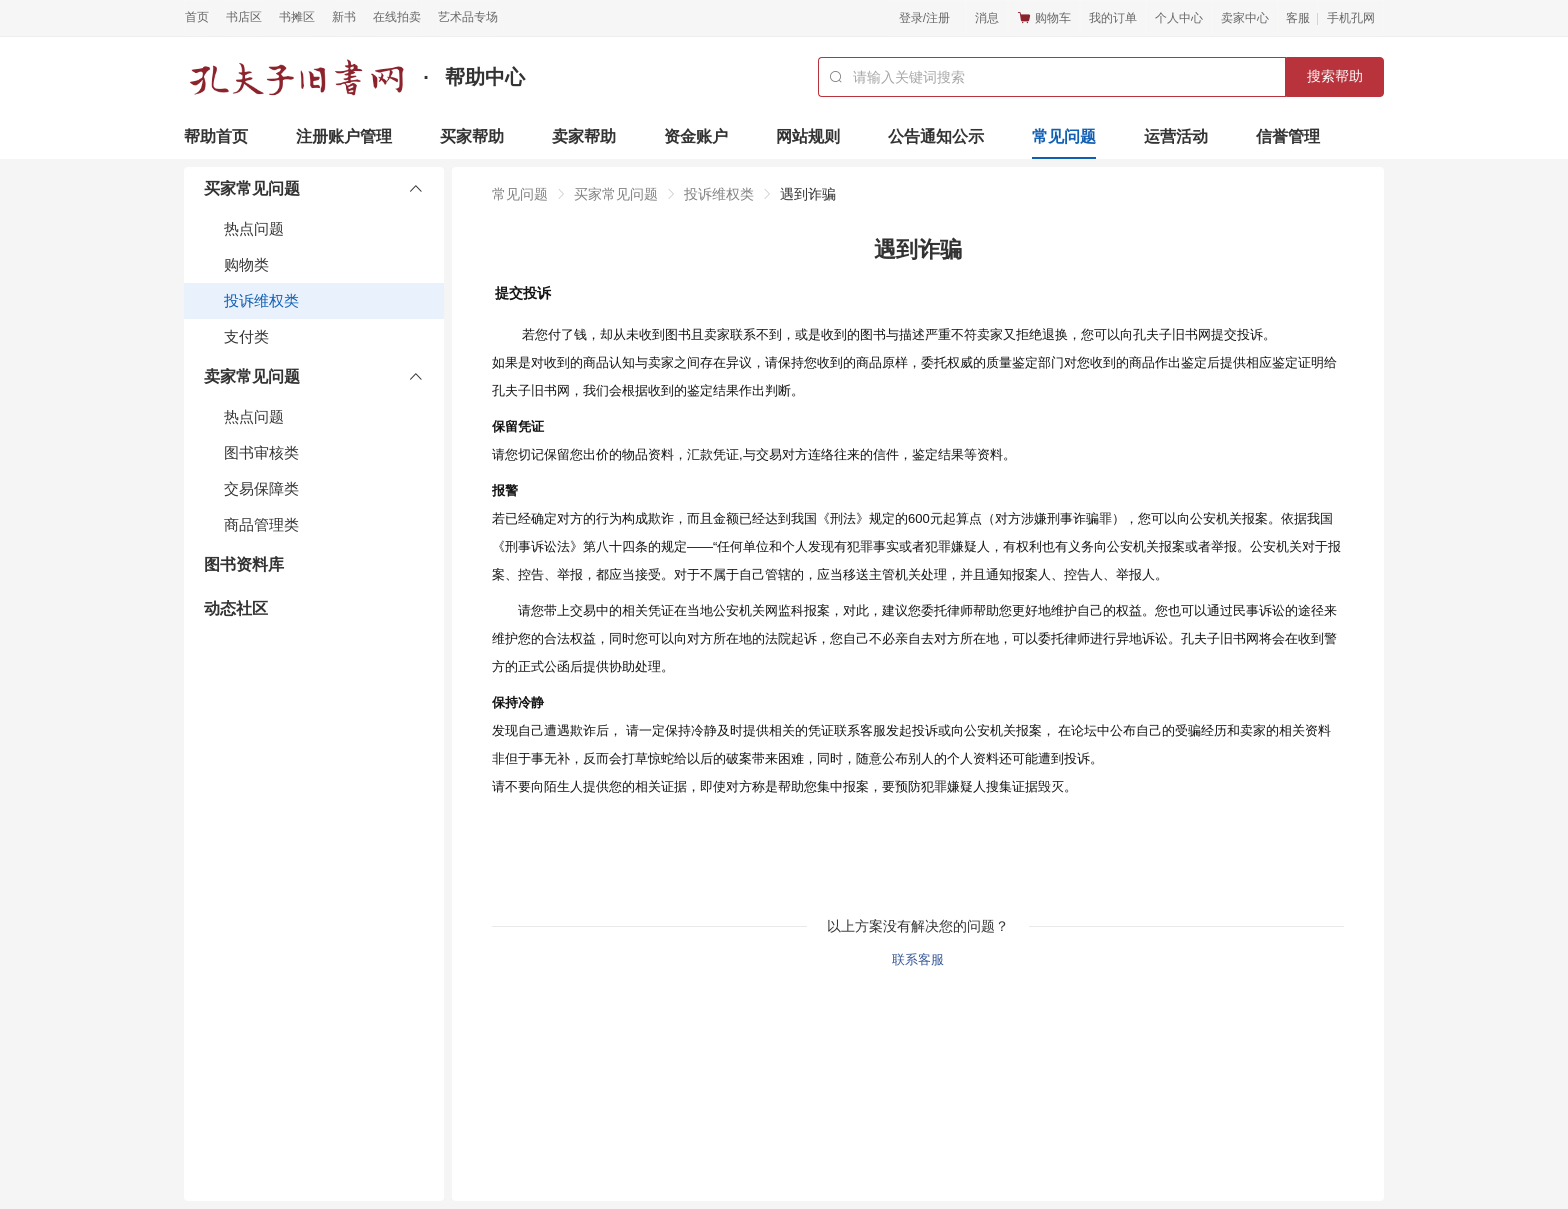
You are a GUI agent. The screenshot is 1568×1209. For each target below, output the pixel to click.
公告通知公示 (936, 136)
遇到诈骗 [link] (808, 194)
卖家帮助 (584, 136)
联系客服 (918, 959)
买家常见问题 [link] (616, 194)
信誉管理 (1288, 136)
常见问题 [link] (520, 194)
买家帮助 (472, 136)
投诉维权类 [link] (719, 194)
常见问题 (1064, 136)
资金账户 (696, 136)
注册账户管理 (344, 136)
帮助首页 (216, 136)
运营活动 (1176, 136)
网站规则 (808, 136)
